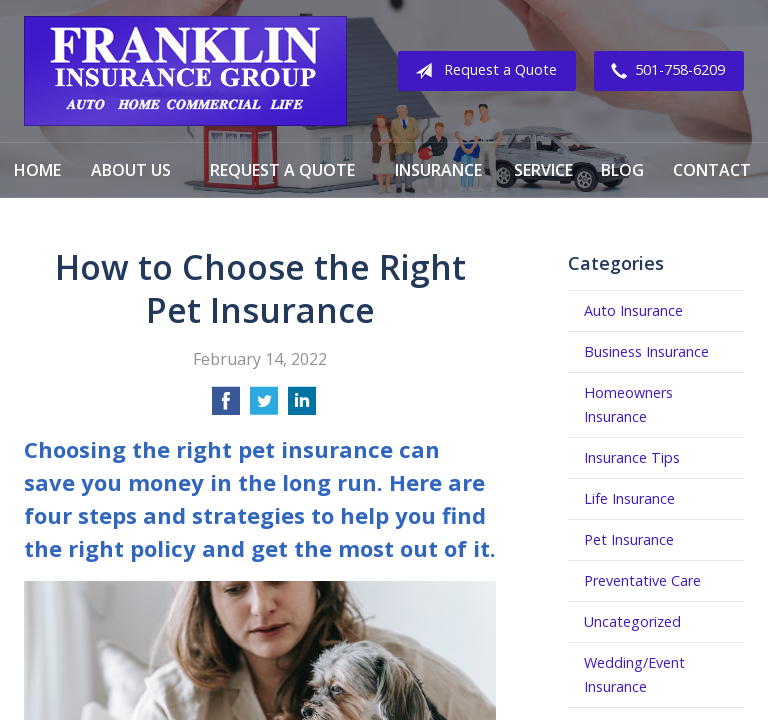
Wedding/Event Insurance (634, 674)
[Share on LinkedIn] (302, 407)
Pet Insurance (629, 539)
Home (37, 170)
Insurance (438, 170)
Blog (622, 170)
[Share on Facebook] (226, 407)
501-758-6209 (664, 71)
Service (543, 170)
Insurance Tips (632, 457)
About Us (131, 170)
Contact (712, 170)
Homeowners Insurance (628, 404)
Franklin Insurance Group (185, 71)
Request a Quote (482, 71)
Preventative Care (642, 580)
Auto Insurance (633, 310)
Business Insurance (646, 351)
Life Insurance (629, 498)
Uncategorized (632, 621)
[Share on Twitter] (264, 407)
